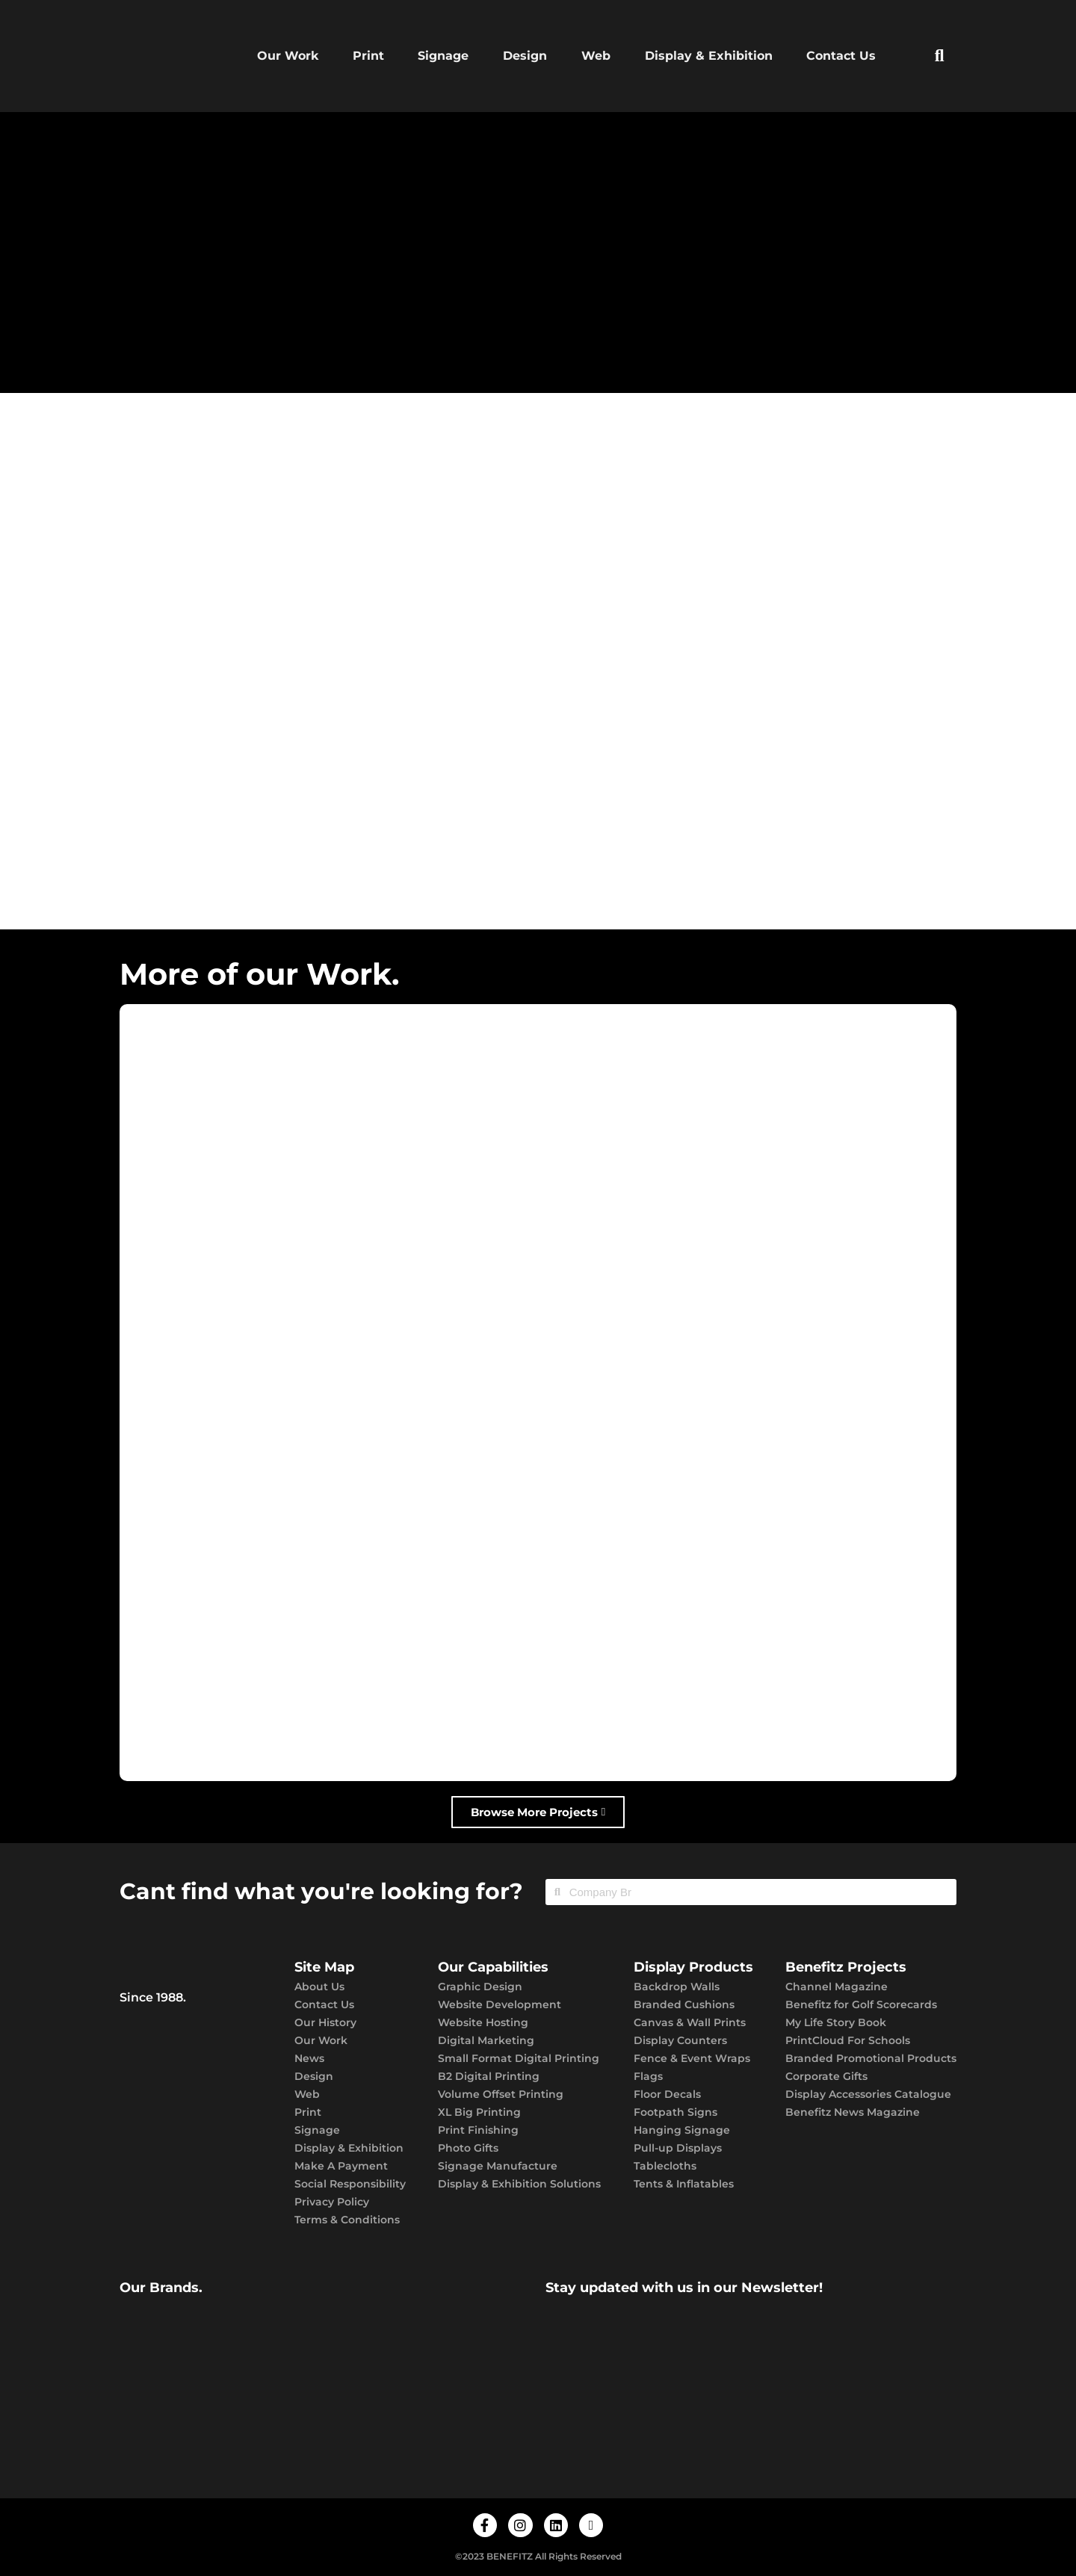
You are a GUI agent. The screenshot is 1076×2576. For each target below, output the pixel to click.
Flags (648, 2076)
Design (525, 56)
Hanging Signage (682, 2130)
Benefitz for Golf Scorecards (861, 2004)
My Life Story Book (835, 2022)
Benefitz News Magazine (852, 2112)
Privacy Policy (331, 2201)
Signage (443, 56)
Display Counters (680, 2040)
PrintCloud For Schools (847, 2040)
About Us (319, 1986)
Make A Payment (341, 2166)
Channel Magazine (836, 1986)
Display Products (693, 1967)
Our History (325, 2022)
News (309, 2058)
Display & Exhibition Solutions (519, 2183)
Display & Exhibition (709, 56)
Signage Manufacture (497, 2166)
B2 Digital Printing (488, 2076)
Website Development (499, 2004)
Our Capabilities (493, 1967)
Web (595, 56)
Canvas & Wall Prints (690, 2022)
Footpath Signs (675, 2112)
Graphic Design (480, 1986)
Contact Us (841, 56)
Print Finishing (478, 2130)
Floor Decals (667, 2094)
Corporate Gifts (826, 2076)
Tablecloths (665, 2166)
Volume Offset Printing (500, 2094)
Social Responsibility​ (350, 2183)
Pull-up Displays (678, 2148)
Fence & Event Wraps (692, 2058)
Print (368, 56)
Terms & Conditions (347, 2219)
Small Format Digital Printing (518, 2058)
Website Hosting (483, 2022)
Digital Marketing (486, 2040)
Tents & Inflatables (684, 2183)
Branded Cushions (684, 2004)
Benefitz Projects (845, 1967)
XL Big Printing (479, 2112)
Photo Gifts (468, 2148)
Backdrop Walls (677, 1986)
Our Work (287, 56)
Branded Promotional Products (870, 2058)
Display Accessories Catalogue (868, 2094)
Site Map (324, 1967)
